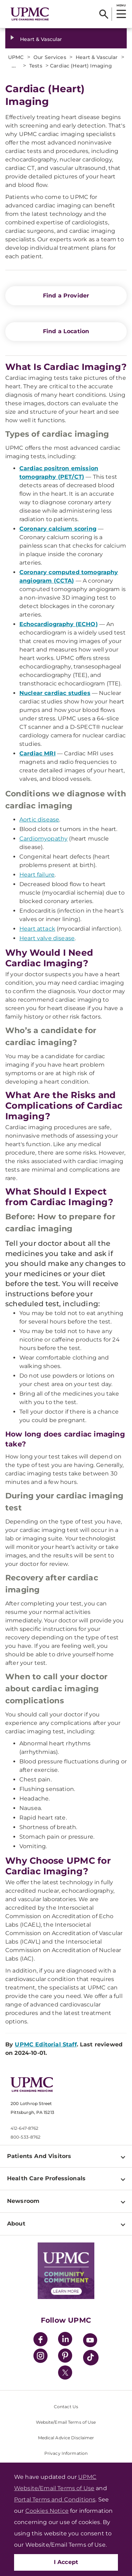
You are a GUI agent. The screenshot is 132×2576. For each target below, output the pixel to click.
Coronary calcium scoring (57, 528)
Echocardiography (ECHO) (58, 624)
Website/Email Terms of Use (66, 2422)
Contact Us (66, 2406)
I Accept (66, 2562)
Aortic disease (39, 819)
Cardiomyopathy (43, 838)
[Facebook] (40, 2340)
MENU (121, 5)
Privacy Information (66, 2453)
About (16, 2223)
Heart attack (37, 928)
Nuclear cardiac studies (54, 693)
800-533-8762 (25, 2137)
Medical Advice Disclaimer (66, 2437)
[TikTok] (91, 2357)
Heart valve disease (47, 938)
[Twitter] (65, 2372)
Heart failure (37, 874)
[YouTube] (90, 2341)
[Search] (103, 14)
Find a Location (66, 331)
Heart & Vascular (41, 39)
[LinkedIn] (65, 2340)
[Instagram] (40, 2356)
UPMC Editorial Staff (45, 2044)
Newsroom (23, 2201)
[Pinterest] (65, 2356)
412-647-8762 (24, 2128)
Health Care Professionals (46, 2178)
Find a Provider (66, 295)
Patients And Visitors (39, 2156)
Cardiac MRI (37, 753)
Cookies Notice (47, 2510)
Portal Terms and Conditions (54, 2499)
